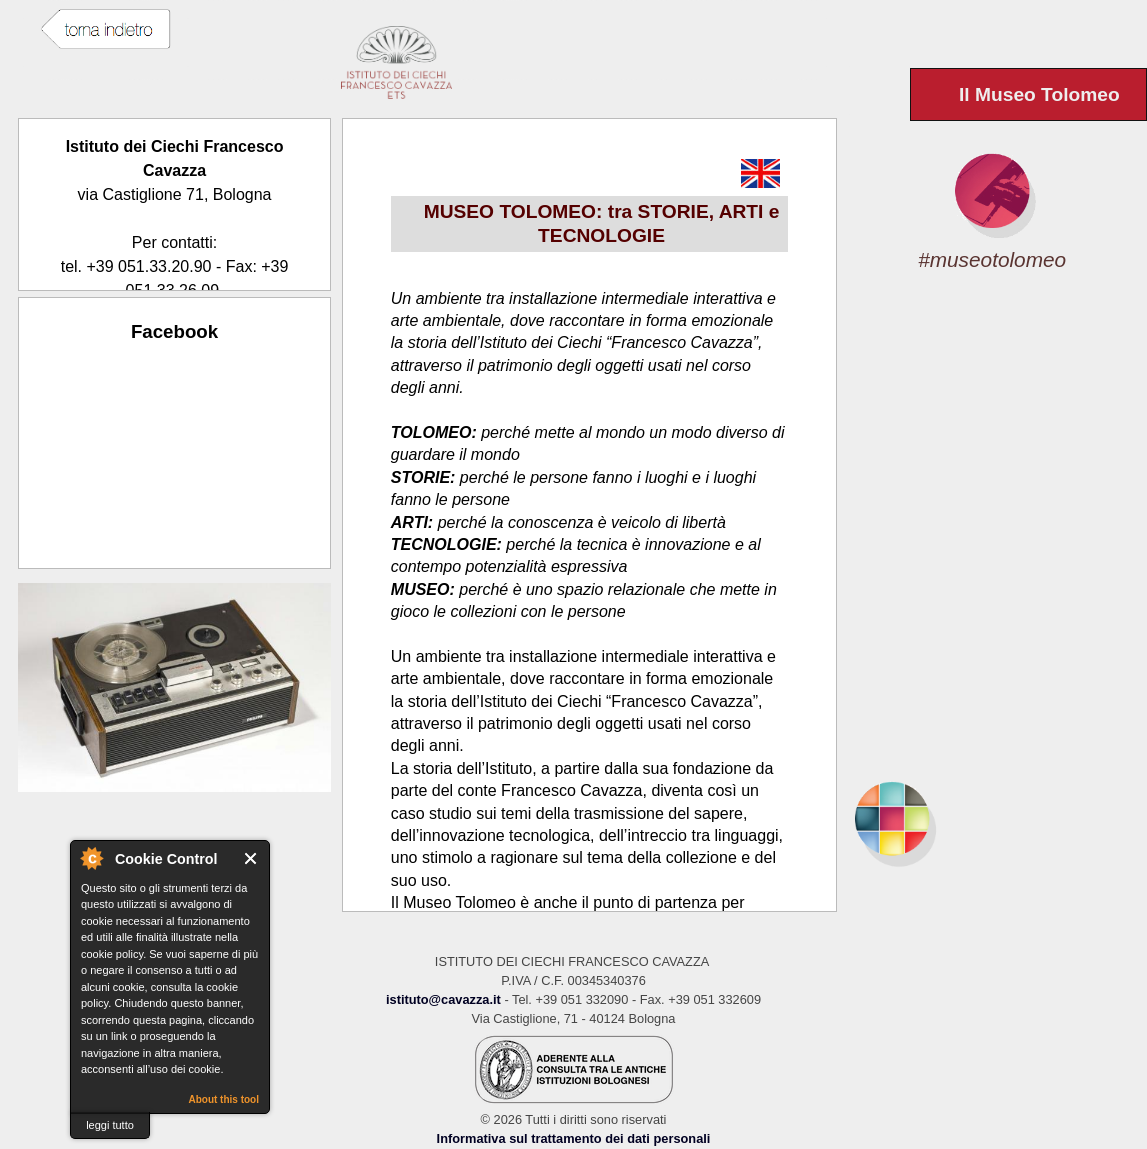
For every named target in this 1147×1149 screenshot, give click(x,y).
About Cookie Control (91, 858)
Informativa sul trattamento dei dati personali (574, 1138)
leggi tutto (110, 1125)
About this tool (223, 1099)
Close (251, 858)
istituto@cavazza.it (443, 999)
